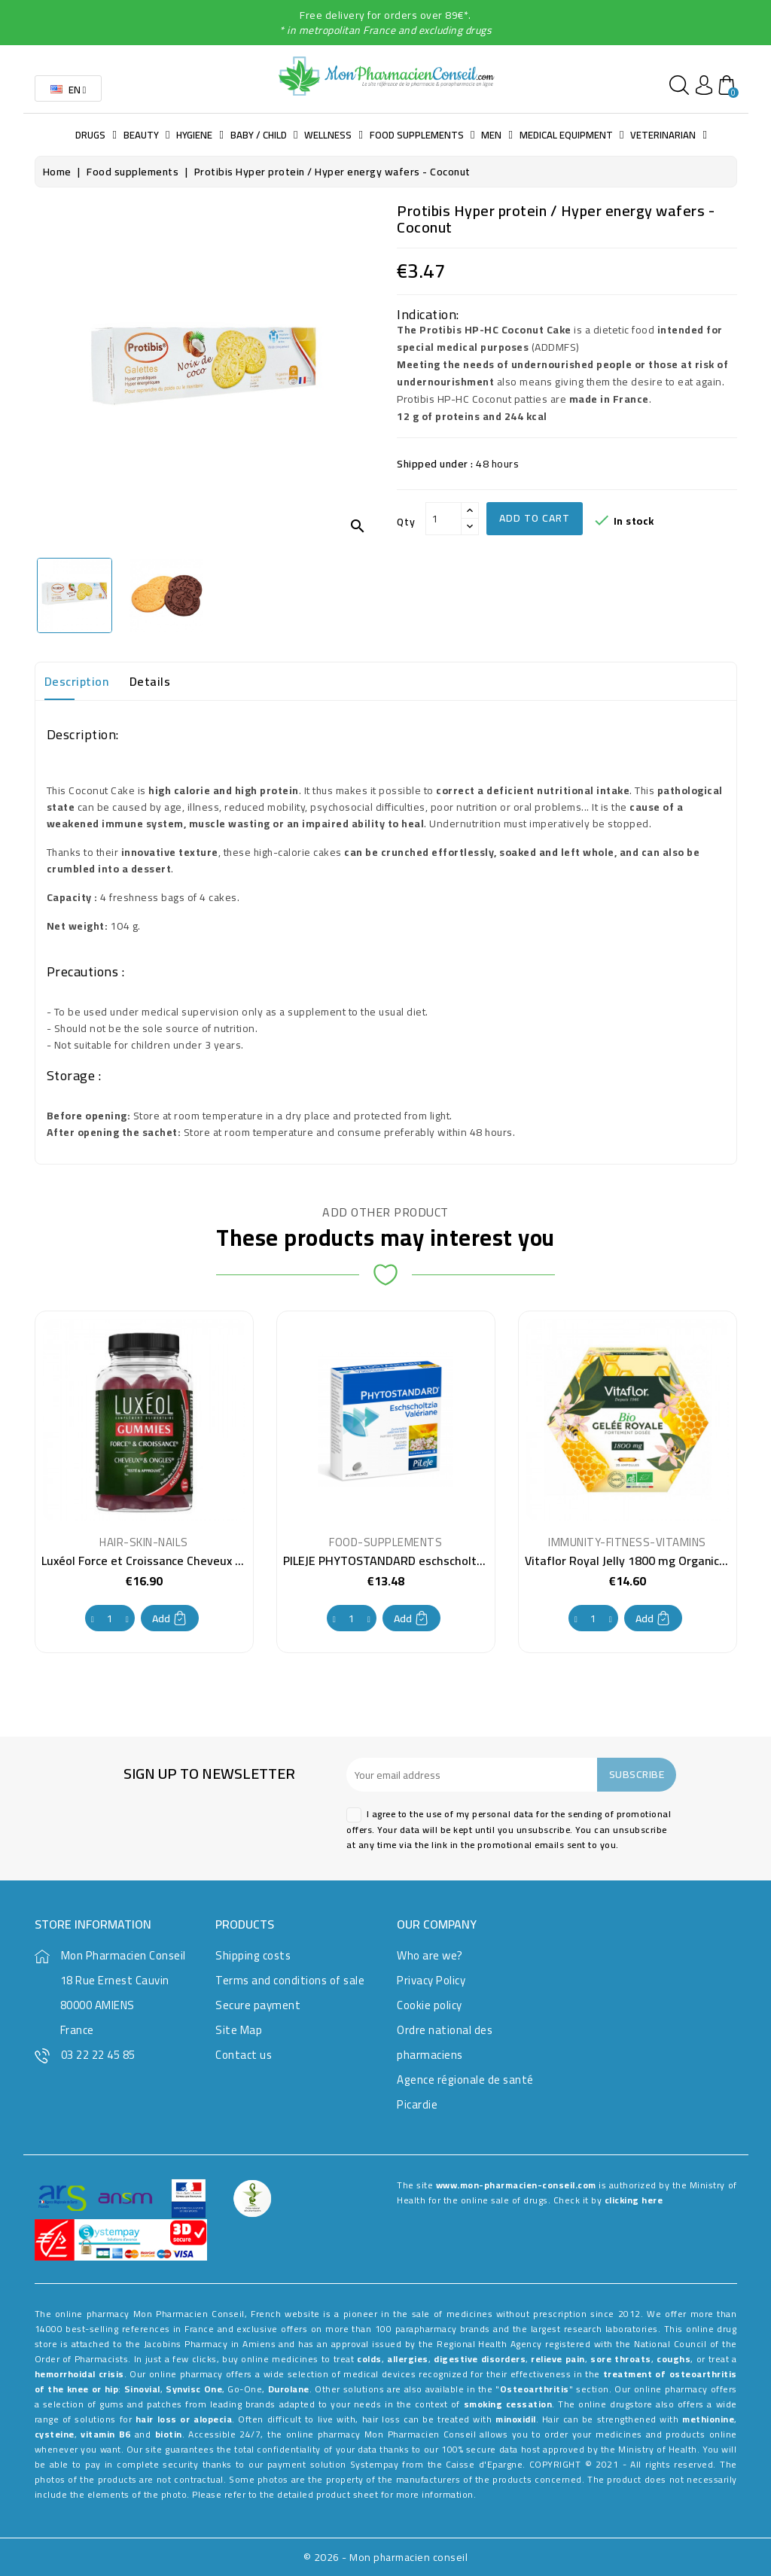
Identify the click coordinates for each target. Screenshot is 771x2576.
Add (169, 1618)
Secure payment (257, 2005)
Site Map (238, 2030)
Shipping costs (253, 1955)
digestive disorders (480, 2358)
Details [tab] (150, 681)
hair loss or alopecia (184, 2419)
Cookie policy (429, 2005)
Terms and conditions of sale (289, 1980)
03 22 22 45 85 (98, 2055)
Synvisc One (194, 2389)
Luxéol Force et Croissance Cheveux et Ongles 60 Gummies (199, 1560)
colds (369, 2358)
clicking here (634, 2200)
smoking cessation (508, 2404)
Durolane (288, 2389)
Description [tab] (76, 681)
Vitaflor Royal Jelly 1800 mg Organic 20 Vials (644, 1560)
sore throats (620, 2358)
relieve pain (557, 2358)
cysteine (55, 2434)
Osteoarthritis (534, 2389)
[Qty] (443, 518)
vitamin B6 (106, 2434)
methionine (708, 2419)
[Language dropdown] (68, 88)
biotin (168, 2434)
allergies (407, 2358)
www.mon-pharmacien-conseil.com (516, 2185)
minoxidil (515, 2419)
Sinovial (142, 2389)
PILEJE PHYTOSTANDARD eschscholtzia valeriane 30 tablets (443, 1560)
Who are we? (430, 1955)
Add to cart (534, 518)
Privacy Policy (431, 1980)
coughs (673, 2358)
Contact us (243, 2055)
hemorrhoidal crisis (79, 2374)
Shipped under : (435, 463)
